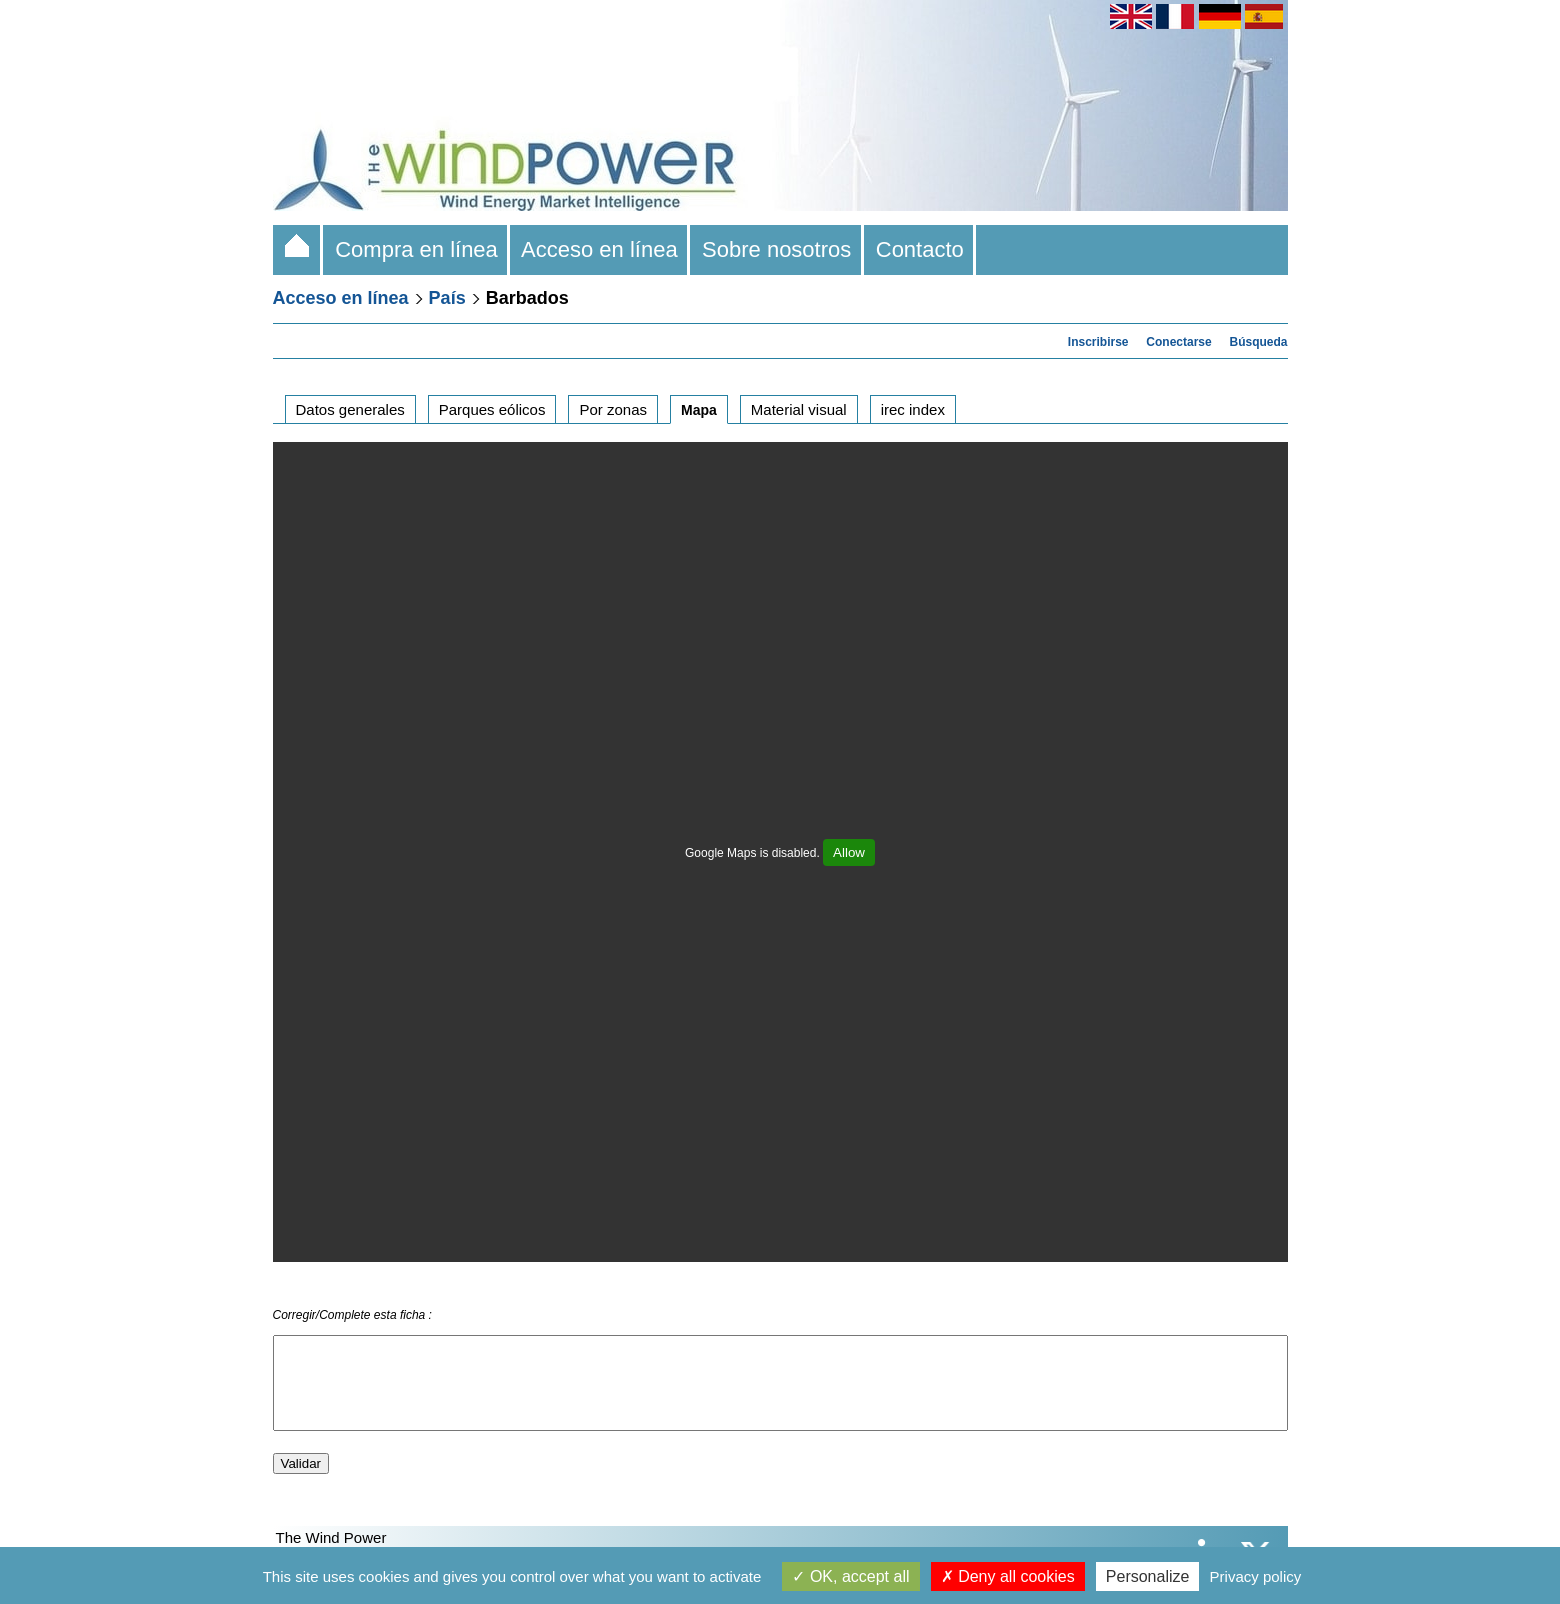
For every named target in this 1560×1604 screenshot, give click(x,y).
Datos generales (350, 409)
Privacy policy (1256, 1576)
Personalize (1148, 1576)
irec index (913, 409)
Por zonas (613, 409)
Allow (849, 852)
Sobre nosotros (777, 249)
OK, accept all (850, 1576)
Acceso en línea (600, 249)
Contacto (920, 249)
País (447, 298)
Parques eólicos (492, 409)
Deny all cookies (1008, 1576)
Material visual (799, 409)
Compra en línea (416, 249)
